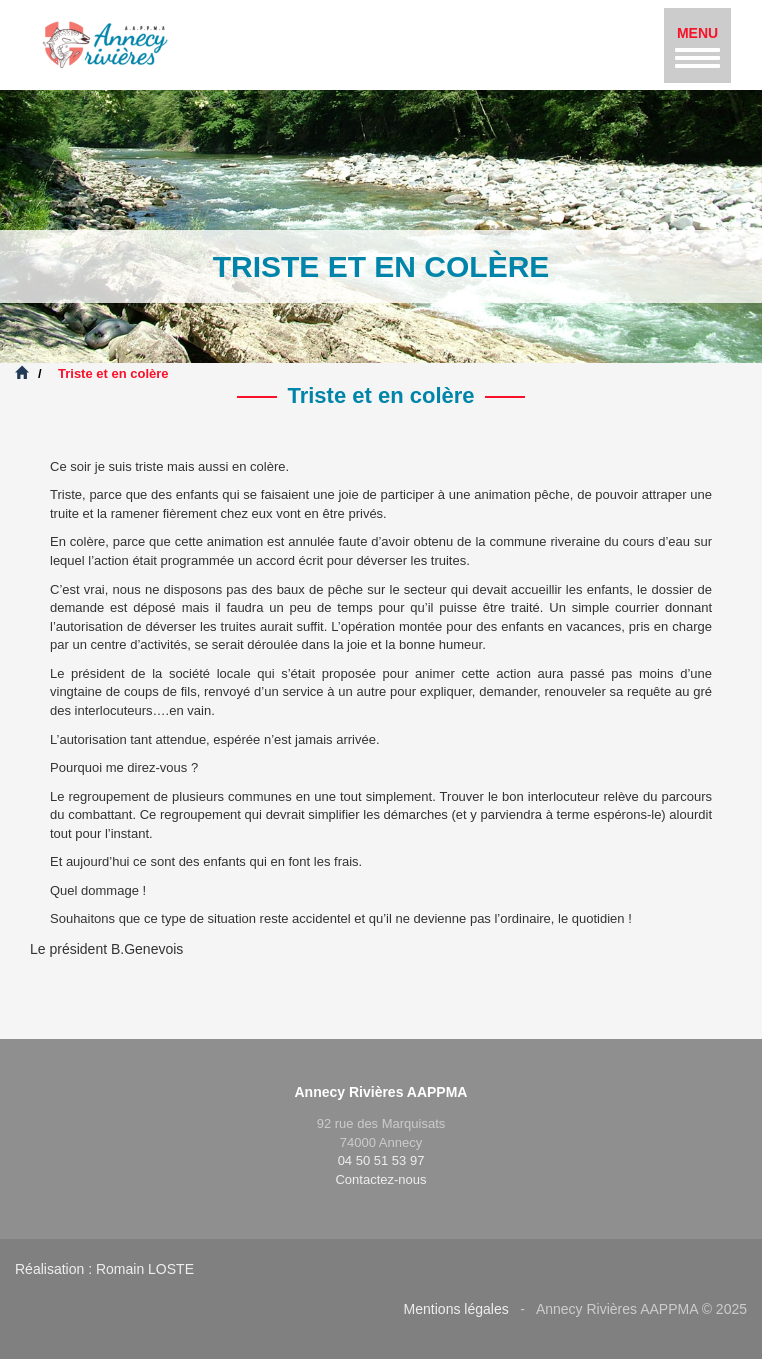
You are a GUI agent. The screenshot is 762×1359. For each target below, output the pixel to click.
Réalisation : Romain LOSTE (104, 1269)
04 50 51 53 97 (381, 1160)
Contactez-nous (380, 1179)
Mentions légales (456, 1309)
